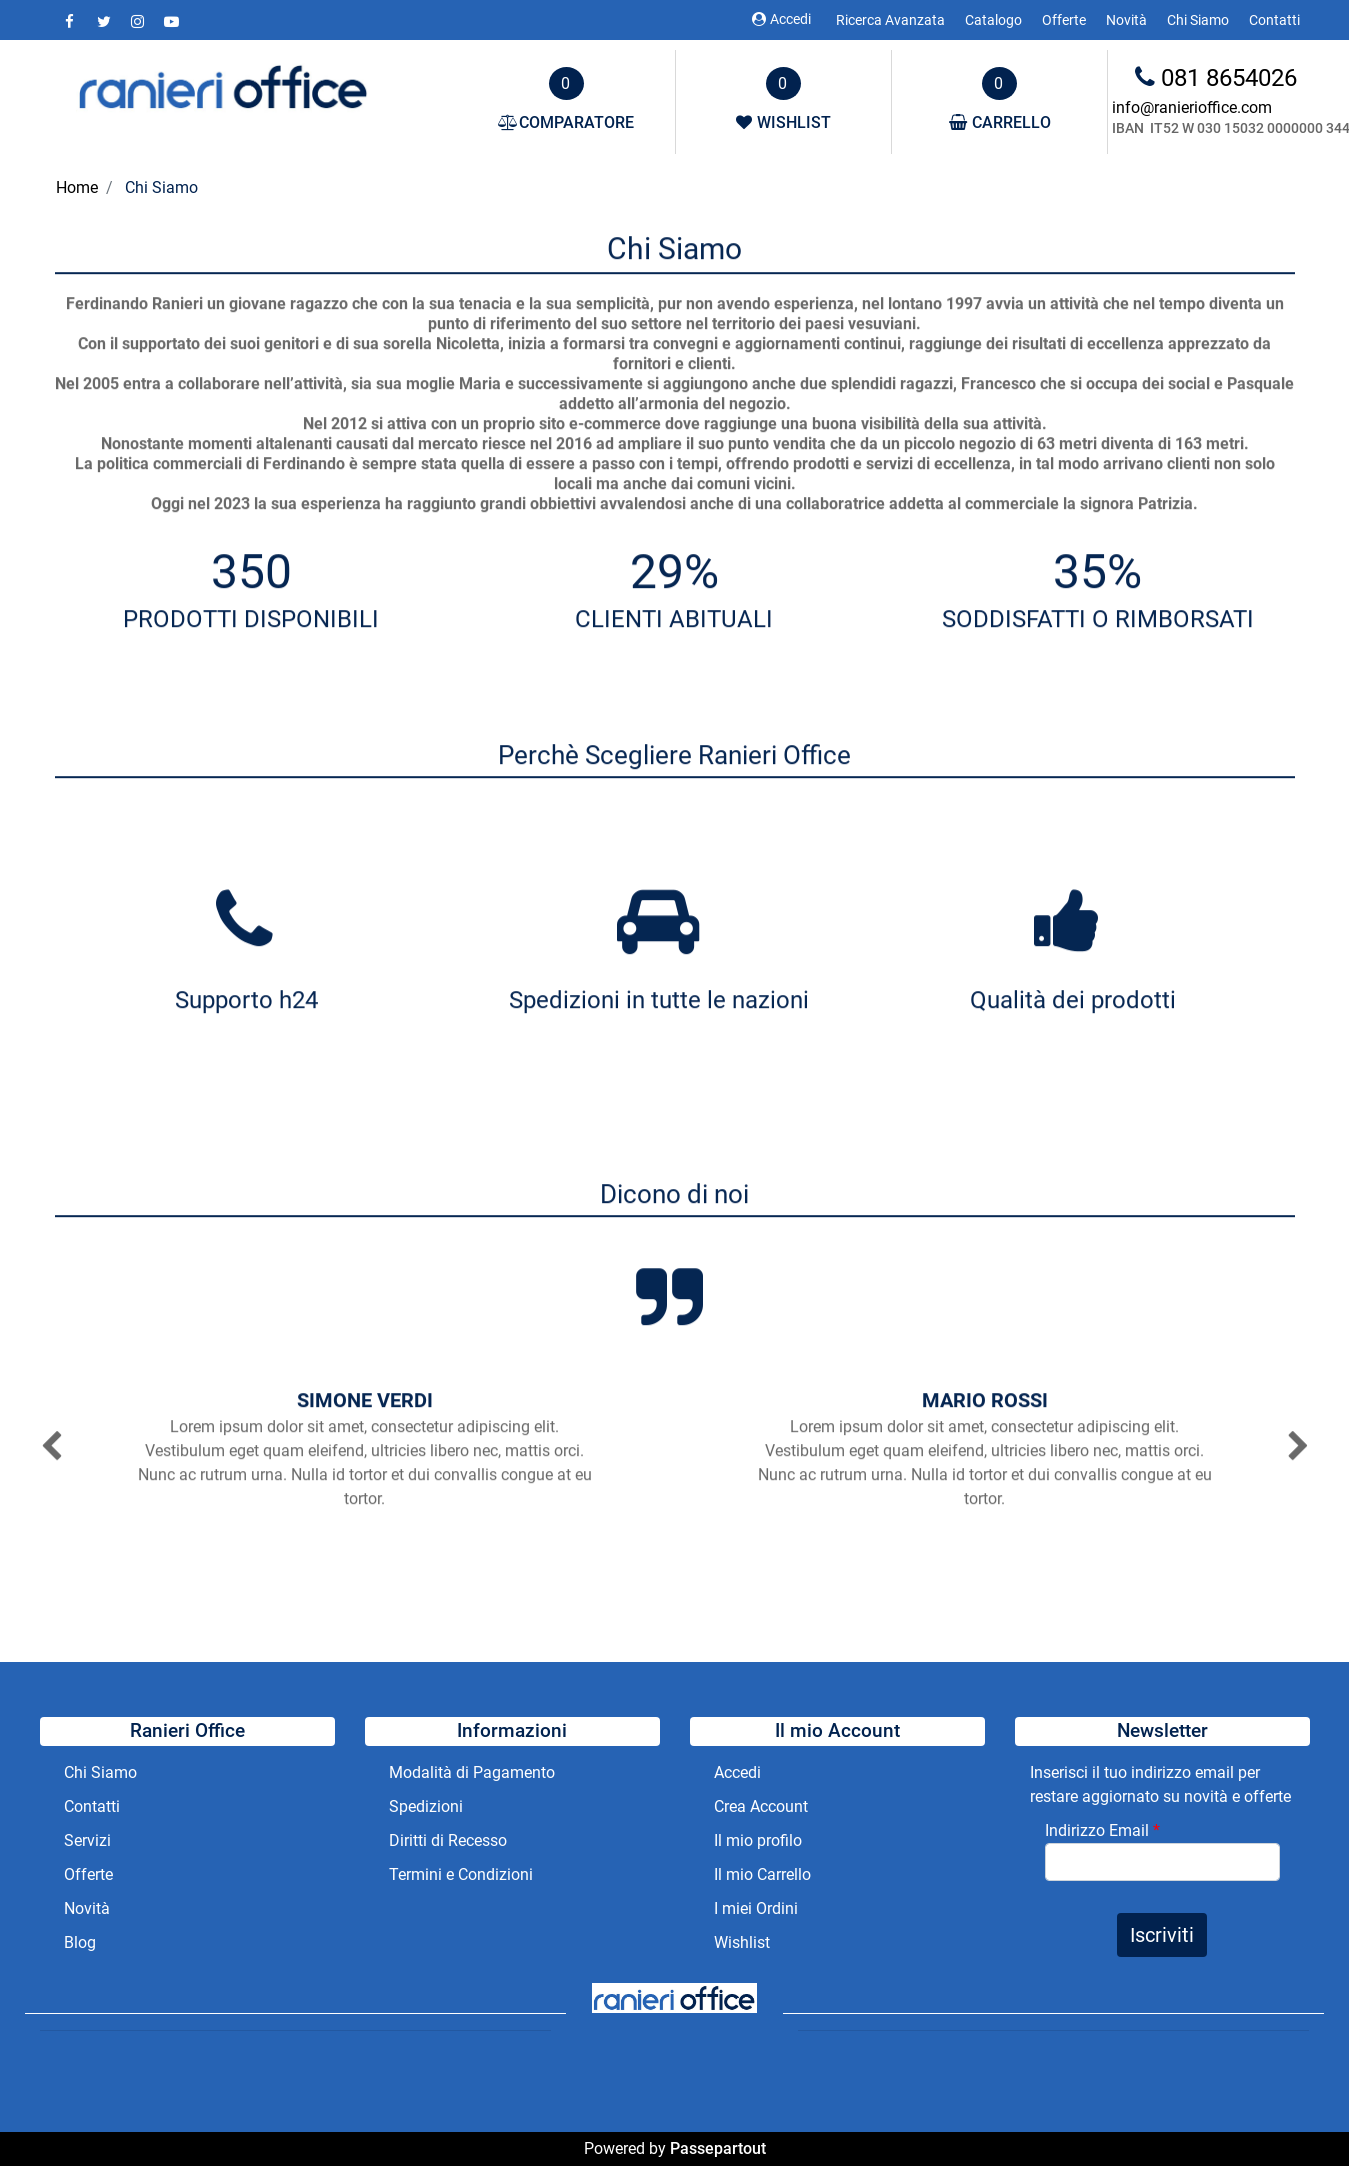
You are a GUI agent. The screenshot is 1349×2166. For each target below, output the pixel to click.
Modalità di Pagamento (472, 1772)
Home (77, 187)
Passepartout (718, 2148)
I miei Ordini (756, 1908)
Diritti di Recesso (448, 1840)
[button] (60, 1445)
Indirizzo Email (1102, 1830)
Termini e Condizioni (461, 1874)
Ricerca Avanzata (890, 20)
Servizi (89, 1840)
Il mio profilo (758, 1840)
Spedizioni (426, 1806)
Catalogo (993, 20)
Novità (1126, 20)
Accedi (781, 19)
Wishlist (742, 1942)
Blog (80, 1942)
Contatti (1274, 20)
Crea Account (761, 1806)
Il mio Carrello (762, 1874)
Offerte (1064, 20)
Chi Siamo (1198, 20)
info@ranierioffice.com (1192, 107)
